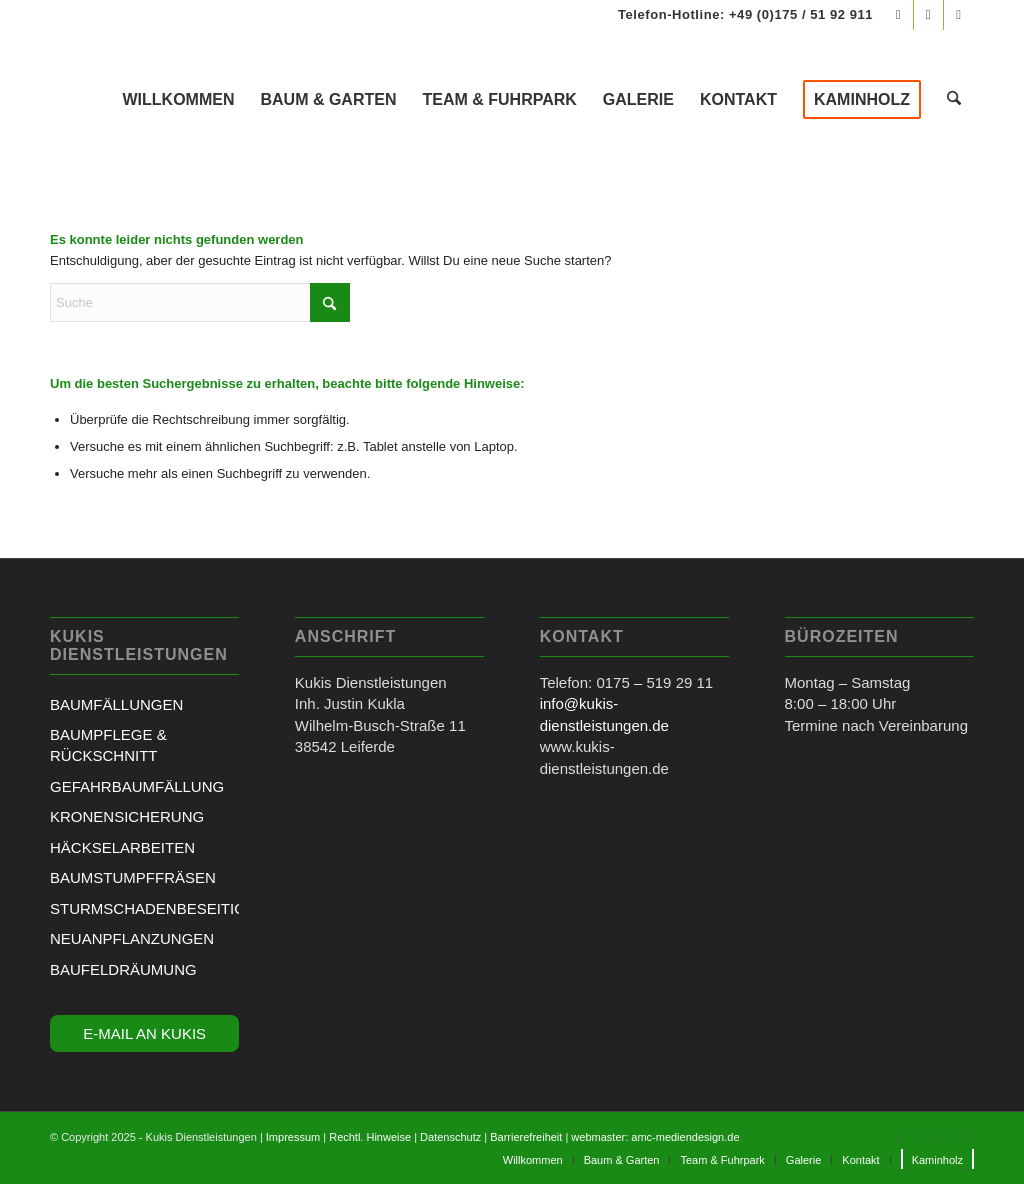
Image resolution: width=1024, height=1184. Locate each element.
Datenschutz (450, 1137)
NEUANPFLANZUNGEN (132, 938)
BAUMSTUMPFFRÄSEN (133, 877)
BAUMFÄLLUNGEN (116, 704)
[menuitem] (180, 100)
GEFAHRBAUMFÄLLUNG (137, 786)
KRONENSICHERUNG (127, 816)
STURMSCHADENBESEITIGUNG (144, 908)
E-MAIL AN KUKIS (144, 1033)
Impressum (293, 1137)
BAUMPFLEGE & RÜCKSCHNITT (108, 745)
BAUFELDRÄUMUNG (123, 969)
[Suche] (955, 100)
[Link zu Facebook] (898, 15)
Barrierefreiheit (526, 1137)
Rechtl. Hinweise (370, 1137)
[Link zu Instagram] (928, 15)
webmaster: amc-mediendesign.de (655, 1137)
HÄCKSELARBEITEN (122, 847)
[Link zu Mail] (959, 15)
